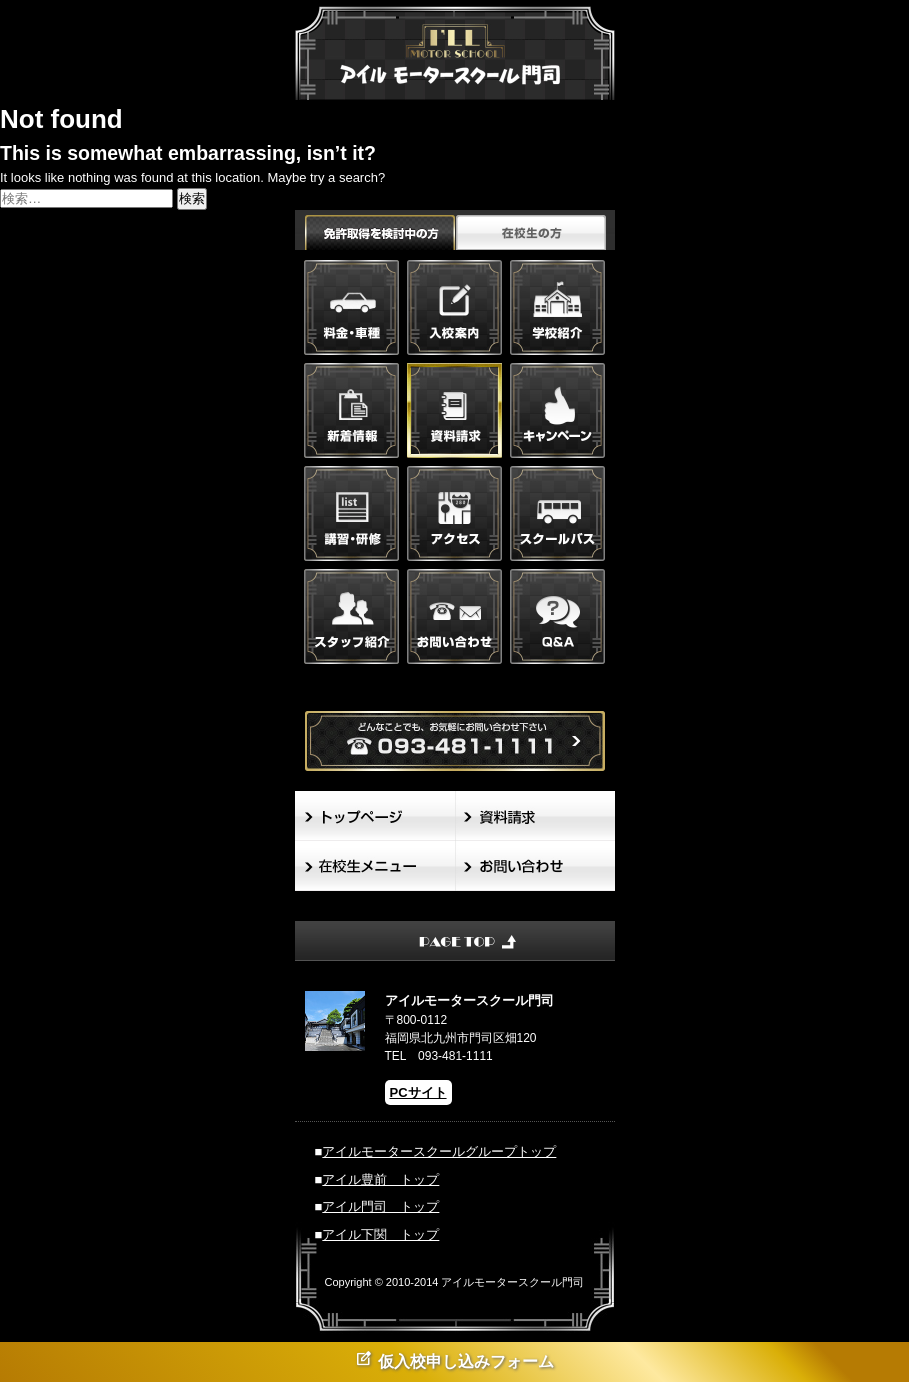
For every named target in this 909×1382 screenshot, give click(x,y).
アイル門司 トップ (380, 1206)
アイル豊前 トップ (380, 1179)
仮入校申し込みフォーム (454, 1359)
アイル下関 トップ (380, 1234)
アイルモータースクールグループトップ (439, 1151)
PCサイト (418, 1092)
